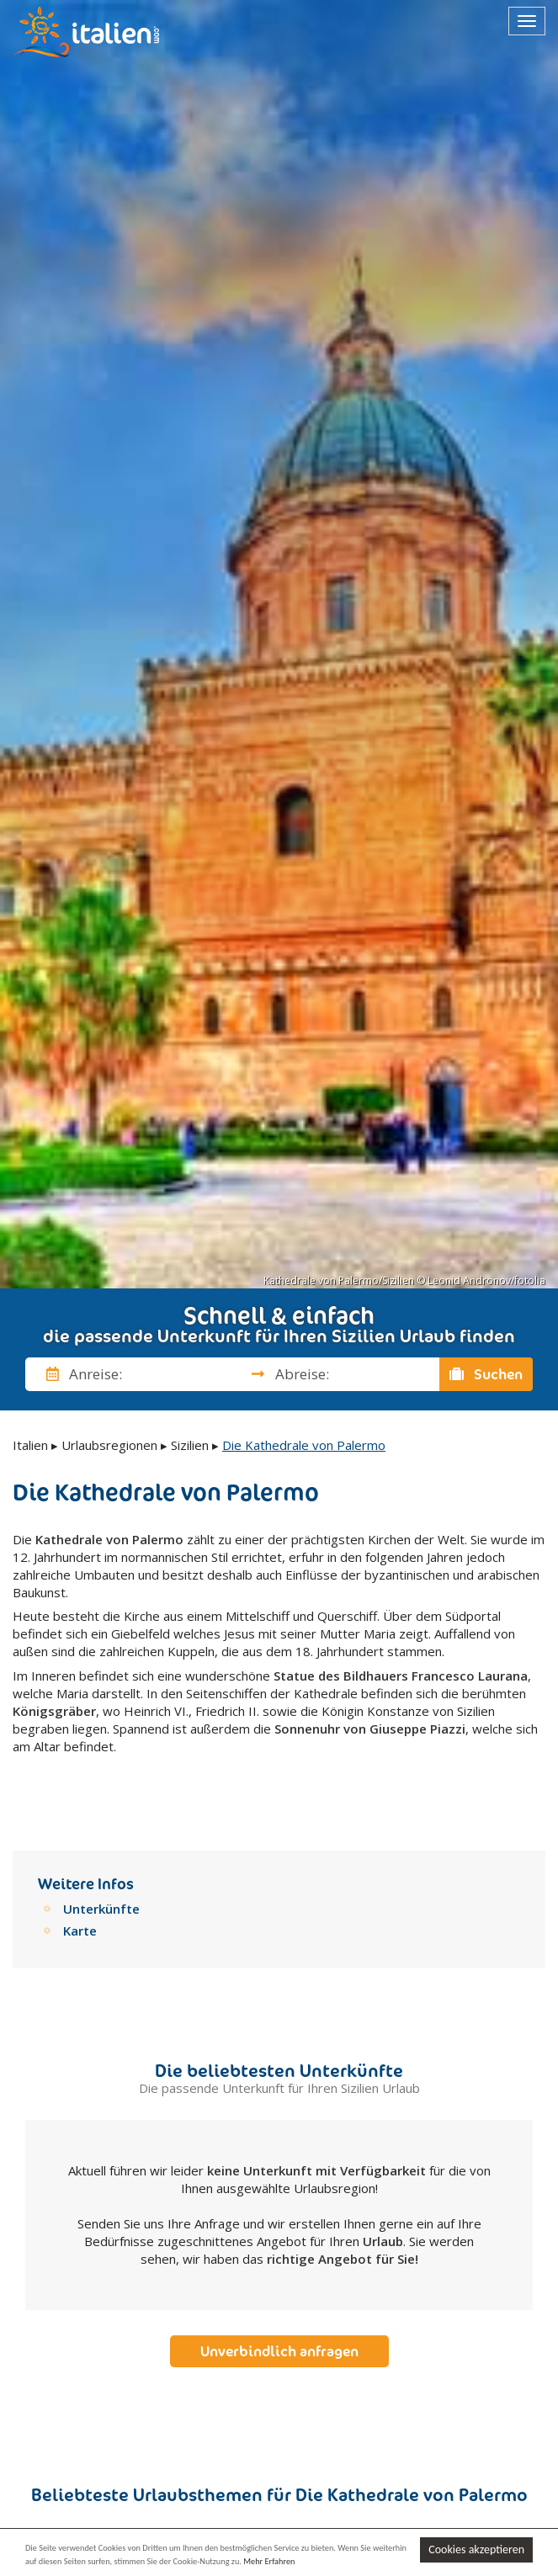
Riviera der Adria (348, 2525)
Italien (30, 1445)
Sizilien (190, 1445)
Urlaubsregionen (109, 1445)
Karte (80, 1908)
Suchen (486, 1374)
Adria (257, 2522)
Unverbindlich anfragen (279, 2330)
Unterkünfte (101, 1887)
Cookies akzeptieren (476, 2549)
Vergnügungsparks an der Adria (124, 2525)
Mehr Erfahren (271, 2560)
